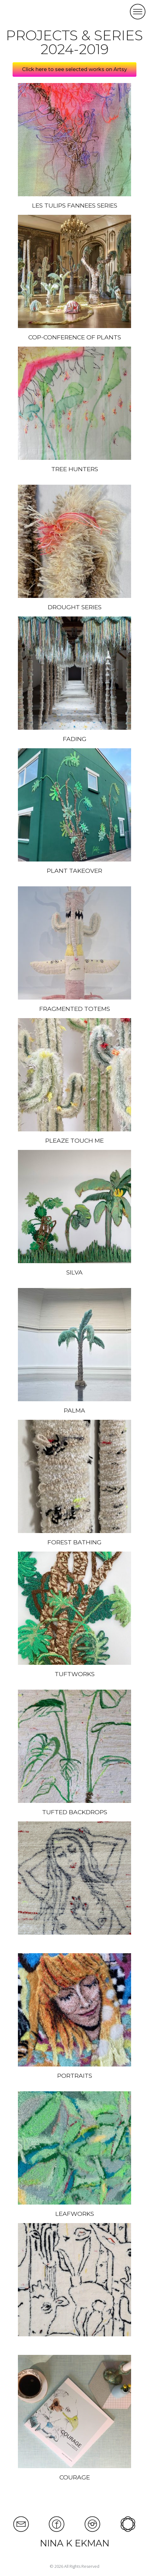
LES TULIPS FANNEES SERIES (74, 205)
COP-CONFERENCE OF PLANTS (74, 337)
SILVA (74, 1272)
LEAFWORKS (74, 2213)
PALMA (74, 1410)
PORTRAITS (74, 2075)
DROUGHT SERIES (75, 607)
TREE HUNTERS (74, 469)
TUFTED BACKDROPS (74, 1812)
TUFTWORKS (75, 1674)
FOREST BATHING (74, 1542)
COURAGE (74, 2477)
